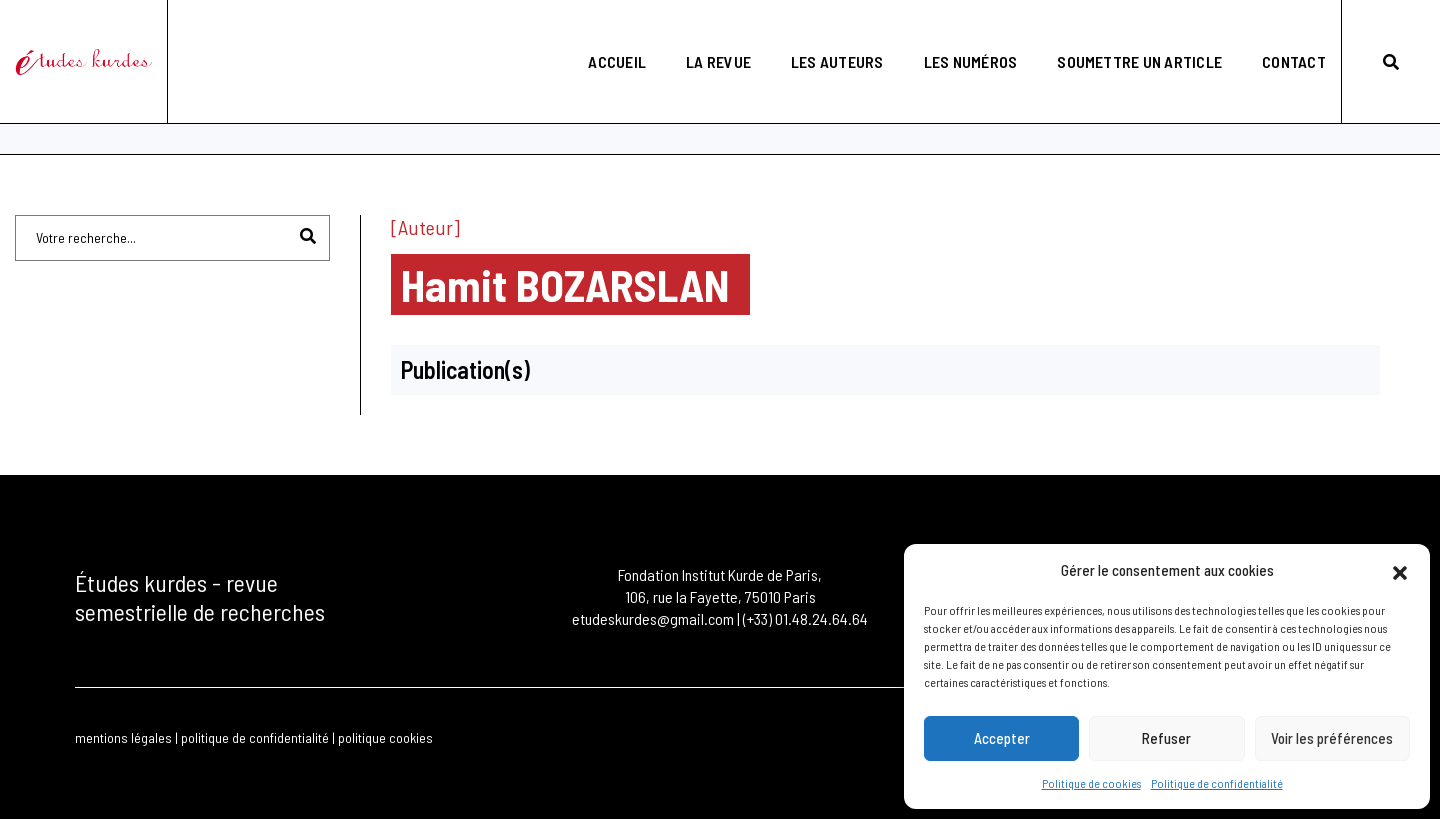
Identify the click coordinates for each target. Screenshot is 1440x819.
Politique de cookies (1091, 783)
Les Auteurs (119, 112)
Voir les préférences (1332, 739)
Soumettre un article (1124, 35)
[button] (1400, 570)
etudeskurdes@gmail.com (653, 617)
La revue (702, 35)
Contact (1278, 35)
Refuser (1166, 739)
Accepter (1002, 739)
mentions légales (123, 736)
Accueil (602, 35)
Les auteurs (821, 35)
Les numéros (955, 35)
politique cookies (385, 736)
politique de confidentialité (255, 736)
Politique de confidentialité (1217, 783)
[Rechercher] (308, 234)
